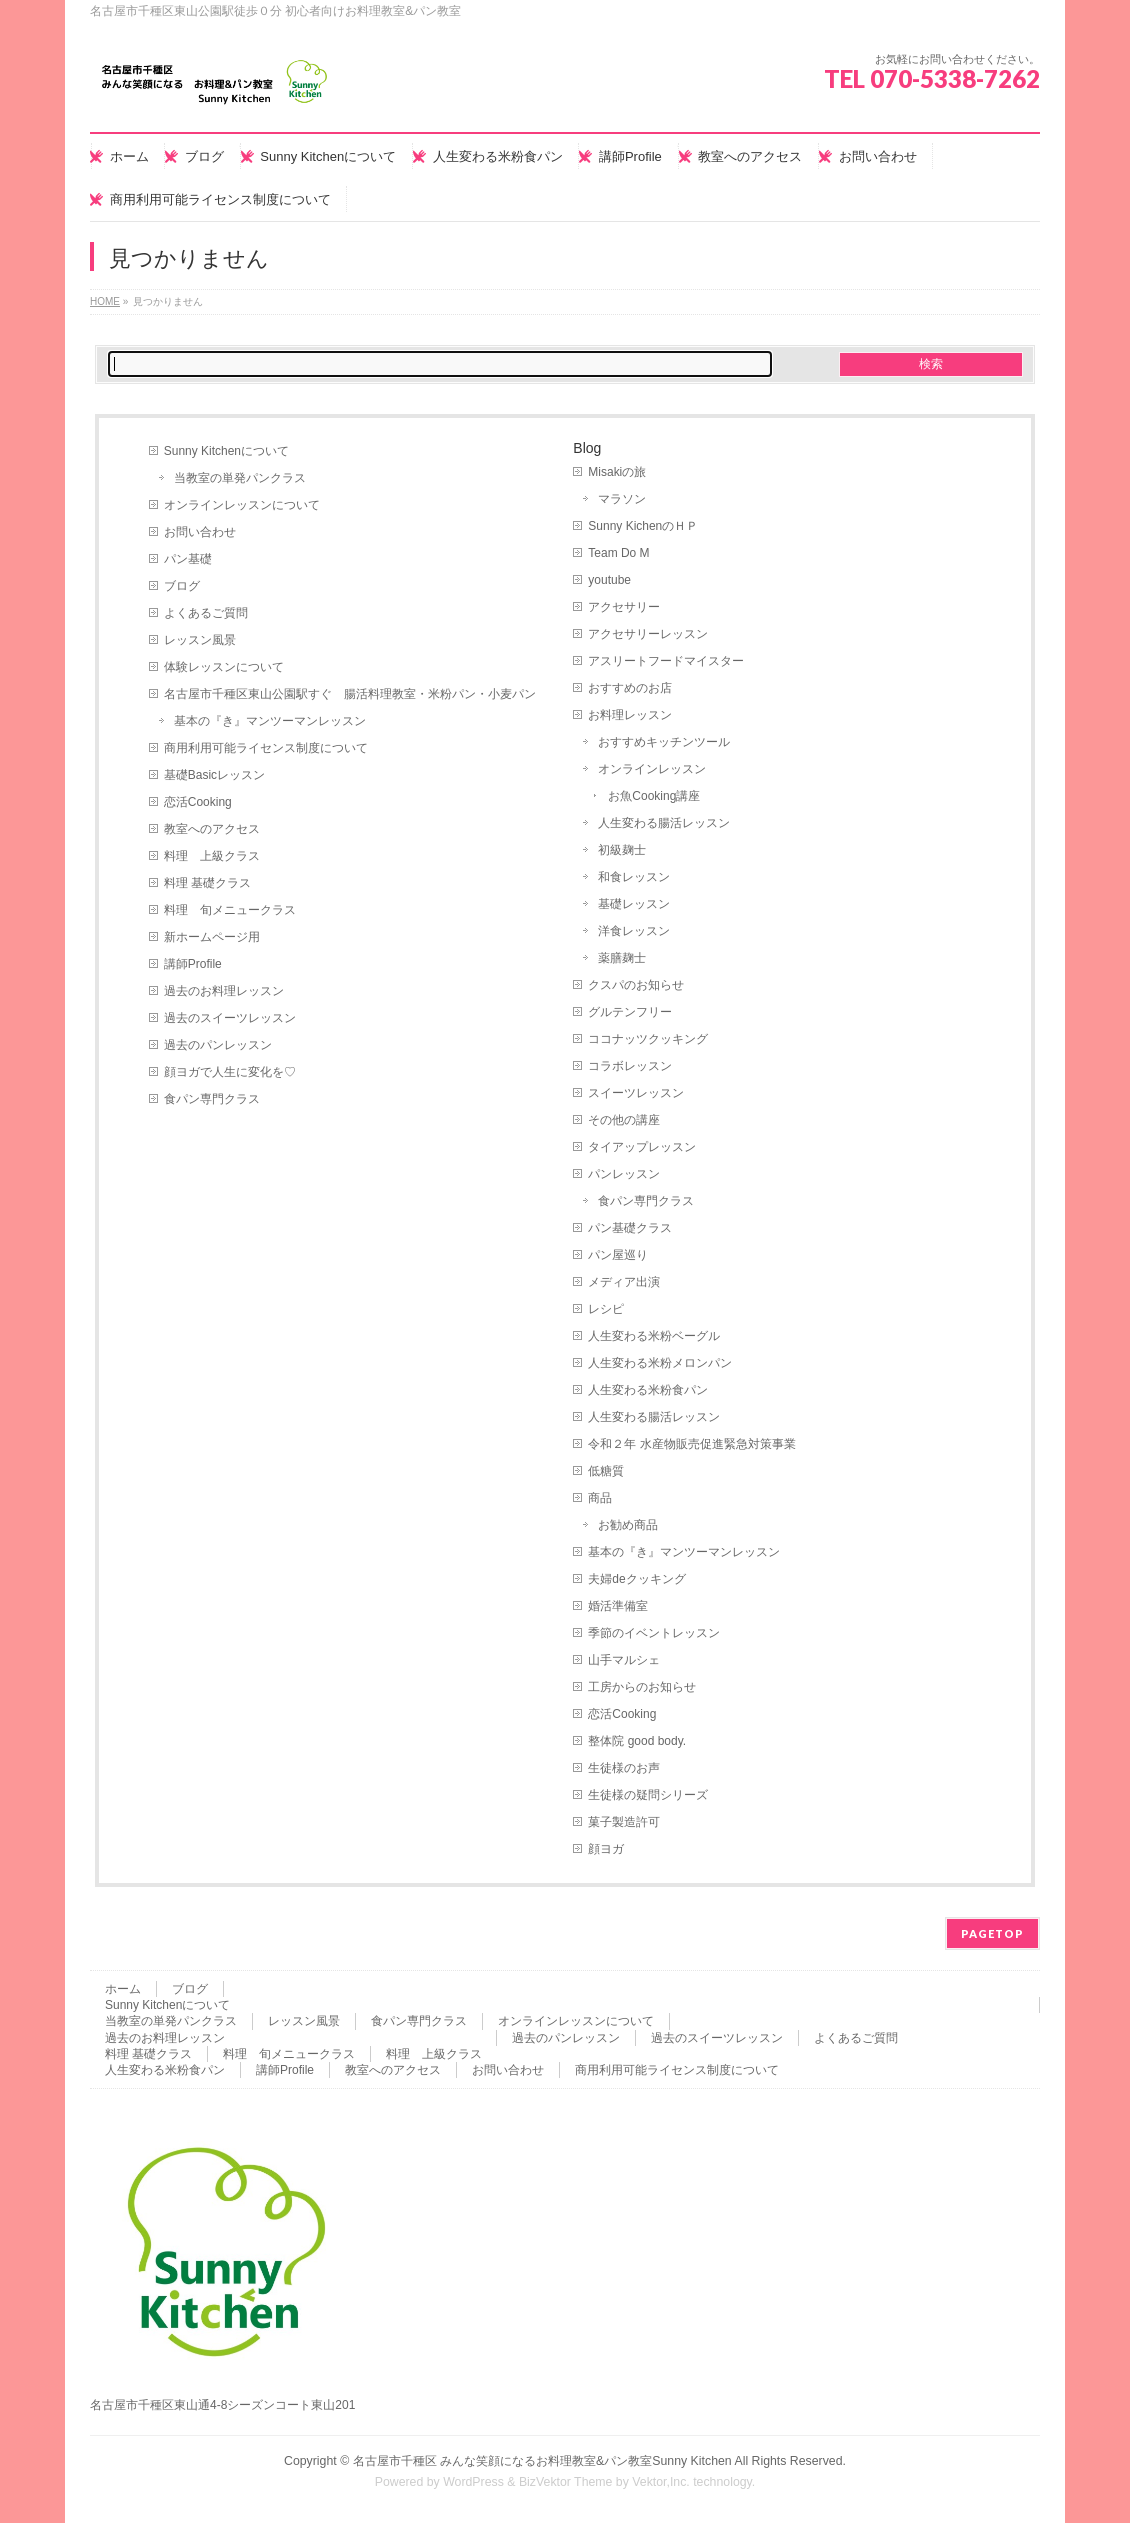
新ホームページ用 (212, 937)
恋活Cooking (198, 802)
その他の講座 (624, 1120)
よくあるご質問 (206, 613)
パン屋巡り (618, 1255)
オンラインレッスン (652, 769)
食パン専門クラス (212, 1099)
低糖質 (606, 1471)
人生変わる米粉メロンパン (660, 1363)
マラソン (622, 499)
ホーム (123, 1989)
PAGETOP (992, 1933)
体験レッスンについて (224, 667)
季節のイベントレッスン (654, 1633)
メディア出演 (624, 1282)
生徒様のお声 (624, 1768)
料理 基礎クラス (207, 883)
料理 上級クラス (212, 856)
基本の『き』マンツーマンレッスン (270, 721)
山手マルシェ (624, 1660)
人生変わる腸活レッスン (664, 823)
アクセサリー (624, 607)
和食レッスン (634, 877)
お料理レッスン (630, 715)
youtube (609, 580)
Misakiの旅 (617, 472)
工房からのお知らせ (642, 1687)
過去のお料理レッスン (224, 991)
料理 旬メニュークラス (230, 910)
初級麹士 (622, 850)
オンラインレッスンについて (242, 505)
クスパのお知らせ (636, 985)
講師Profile (193, 964)
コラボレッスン (630, 1066)
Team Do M (618, 553)
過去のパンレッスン (218, 1045)
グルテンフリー (630, 1012)
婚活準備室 (618, 1606)
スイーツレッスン (636, 1093)
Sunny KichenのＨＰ (643, 526)
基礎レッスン (634, 904)
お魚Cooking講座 (654, 796)
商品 (600, 1498)
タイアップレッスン (642, 1147)
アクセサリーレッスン (648, 634)
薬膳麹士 (622, 958)
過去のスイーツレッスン (230, 1018)
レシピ (606, 1309)
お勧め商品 (628, 1525)
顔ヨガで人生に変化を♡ (230, 1072)
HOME (105, 301)
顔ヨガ (606, 1849)
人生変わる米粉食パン (648, 1390)
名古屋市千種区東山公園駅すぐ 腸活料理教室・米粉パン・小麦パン (350, 694)
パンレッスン (624, 1174)
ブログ (182, 586)
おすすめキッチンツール (664, 742)
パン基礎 (188, 559)
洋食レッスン (634, 931)
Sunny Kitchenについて (226, 451)
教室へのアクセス (212, 829)
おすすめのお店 (630, 688)
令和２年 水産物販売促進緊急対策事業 (691, 1444)
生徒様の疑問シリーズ (648, 1795)
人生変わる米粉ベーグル (654, 1336)
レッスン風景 (200, 640)
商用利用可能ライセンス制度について (266, 748)
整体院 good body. (637, 1741)
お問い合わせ (200, 532)
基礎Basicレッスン (214, 775)
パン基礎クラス (630, 1228)
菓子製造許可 (624, 1822)
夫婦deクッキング (636, 1579)
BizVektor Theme (566, 2482)
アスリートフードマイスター (666, 661)
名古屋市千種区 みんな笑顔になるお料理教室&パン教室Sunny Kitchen (542, 2461)
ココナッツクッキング (648, 1039)
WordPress (473, 2482)
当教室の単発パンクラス (240, 478)
